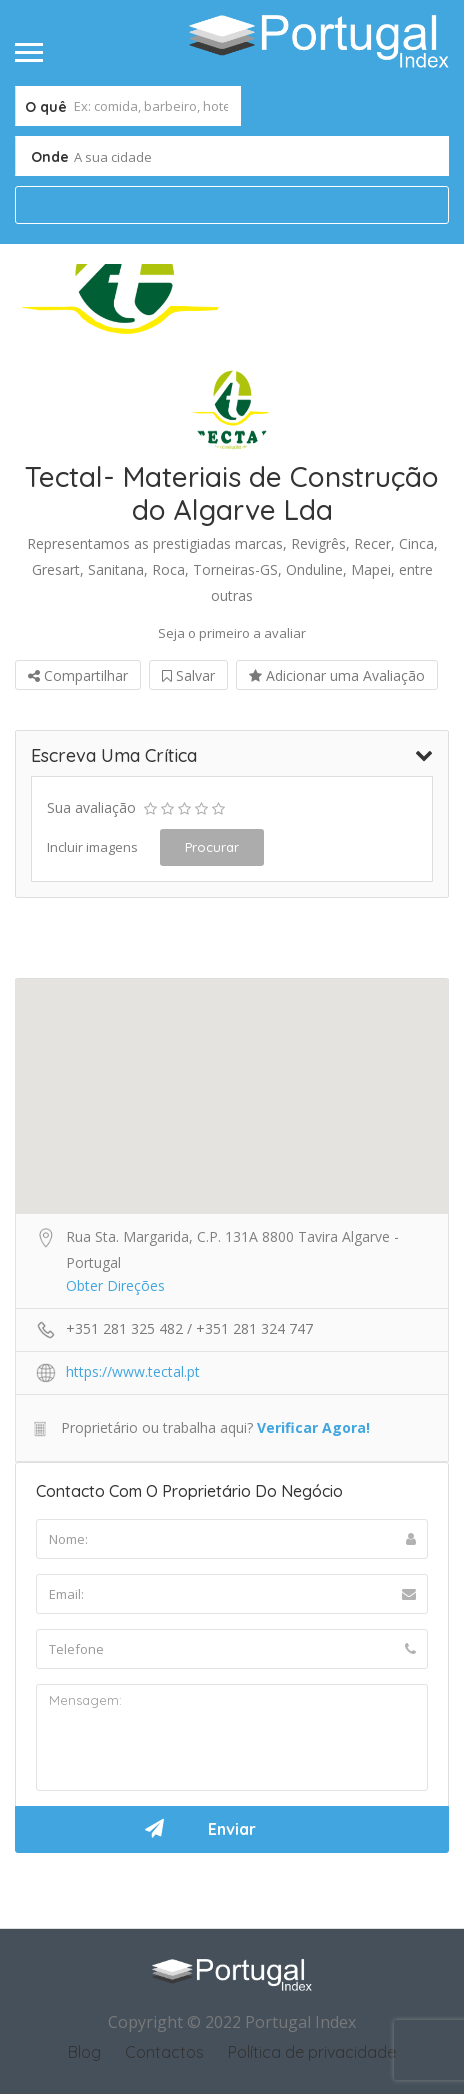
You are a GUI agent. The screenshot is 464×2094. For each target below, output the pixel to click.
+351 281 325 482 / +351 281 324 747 (189, 1328)
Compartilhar (78, 675)
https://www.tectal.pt (133, 1371)
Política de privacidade (312, 2052)
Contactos (164, 2052)
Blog (84, 2052)
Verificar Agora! (313, 1427)
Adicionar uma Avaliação (337, 675)
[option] (123, 301)
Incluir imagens (92, 847)
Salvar (188, 675)
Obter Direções (115, 1285)
